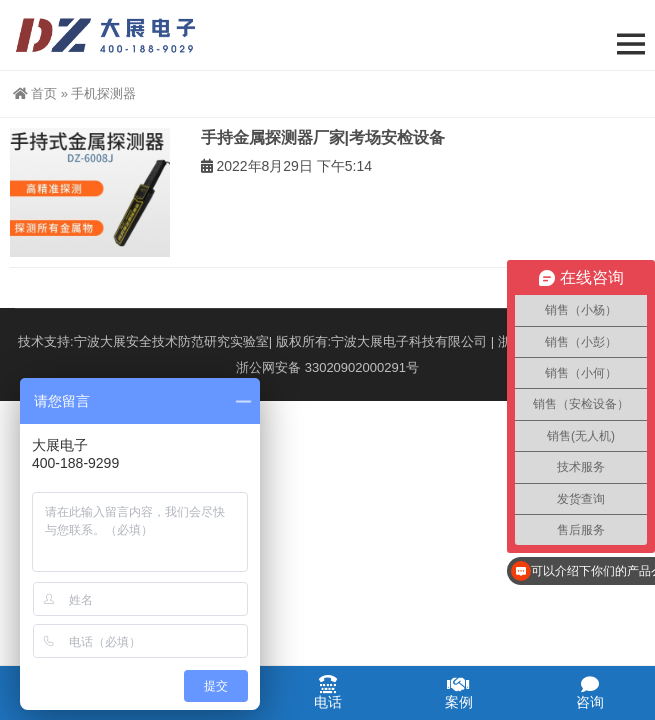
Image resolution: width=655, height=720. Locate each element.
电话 (327, 692)
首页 (35, 93)
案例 (458, 692)
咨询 (589, 692)
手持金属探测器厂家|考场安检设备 (323, 137)
